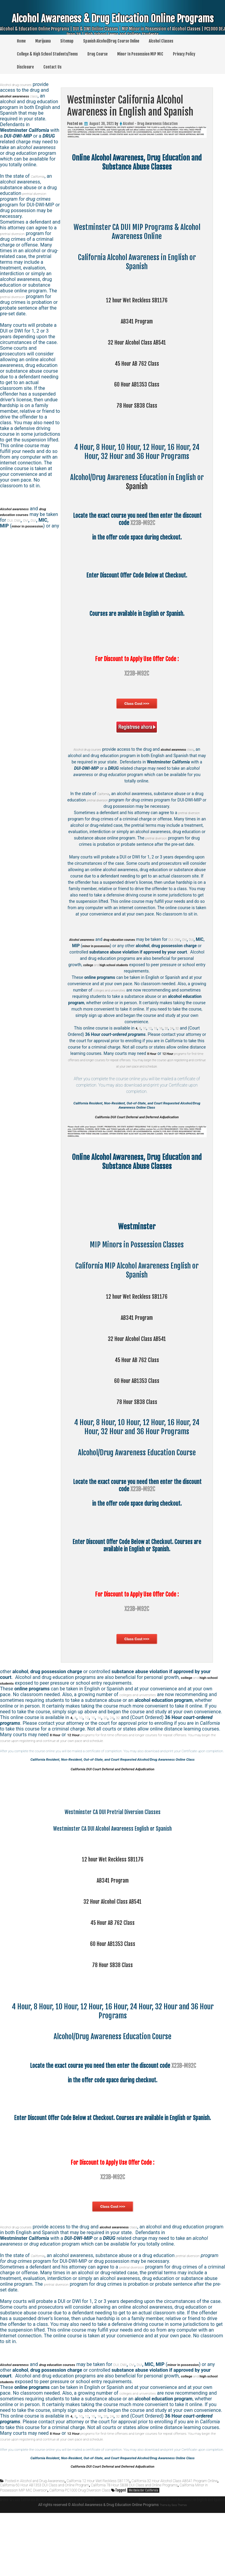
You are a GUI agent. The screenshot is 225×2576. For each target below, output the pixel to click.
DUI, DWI (29, 520)
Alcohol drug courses (89, 749)
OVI (100, 945)
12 (148, 1028)
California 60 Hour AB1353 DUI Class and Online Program (44, 2544)
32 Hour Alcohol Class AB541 (137, 341)
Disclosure (25, 67)
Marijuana (43, 41)
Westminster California (143, 2549)
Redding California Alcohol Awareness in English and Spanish (166, 2564)
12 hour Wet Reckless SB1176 (136, 299)
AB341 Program (136, 320)
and (52, 2420)
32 (181, 1028)
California (103, 793)
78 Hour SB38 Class (137, 404)
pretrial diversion (103, 800)
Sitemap (66, 41)
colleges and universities (120, 990)
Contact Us (52, 67)
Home (21, 41)
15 (154, 1028)
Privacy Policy (184, 54)
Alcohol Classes (161, 41)
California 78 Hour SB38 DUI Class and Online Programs (134, 2544)
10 (141, 1028)
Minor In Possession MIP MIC (140, 54)
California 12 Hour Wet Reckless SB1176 (98, 2540)
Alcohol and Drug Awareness (42, 2540)
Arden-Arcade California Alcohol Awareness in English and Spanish (64, 2558)
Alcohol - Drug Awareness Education (150, 123)
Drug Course (97, 54)
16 (161, 1028)
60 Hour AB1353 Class (136, 383)
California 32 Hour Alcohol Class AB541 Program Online (174, 2540)
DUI (108, 945)
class (26, 96)
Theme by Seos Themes (71, 2568)
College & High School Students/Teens (47, 54)
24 (175, 1028)
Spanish (137, 486)
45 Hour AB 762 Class (136, 363)
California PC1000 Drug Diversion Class (80, 2549)
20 (168, 1028)
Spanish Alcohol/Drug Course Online (111, 41)
